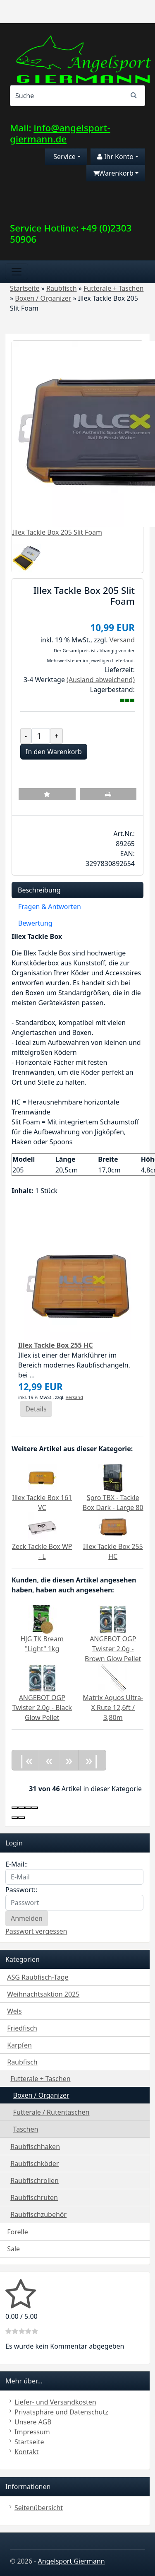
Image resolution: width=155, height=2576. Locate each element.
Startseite (29, 2441)
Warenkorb (113, 173)
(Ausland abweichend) (101, 679)
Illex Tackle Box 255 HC (55, 1345)
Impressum (32, 2431)
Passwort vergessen (36, 1931)
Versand (122, 639)
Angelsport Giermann (71, 2561)
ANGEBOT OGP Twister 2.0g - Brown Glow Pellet (113, 1648)
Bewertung (35, 923)
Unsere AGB (33, 2421)
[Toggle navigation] (16, 271)
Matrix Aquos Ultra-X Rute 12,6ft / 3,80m (113, 1707)
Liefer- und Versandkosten (55, 2402)
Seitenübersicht (38, 2507)
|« (25, 1760)
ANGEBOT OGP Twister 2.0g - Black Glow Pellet (42, 1707)
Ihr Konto (115, 156)
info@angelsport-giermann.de (60, 133)
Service (64, 156)
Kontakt (26, 2451)
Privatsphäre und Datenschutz (61, 2412)
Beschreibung (39, 890)
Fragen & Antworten (49, 906)
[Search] (77, 95)
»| (92, 1760)
